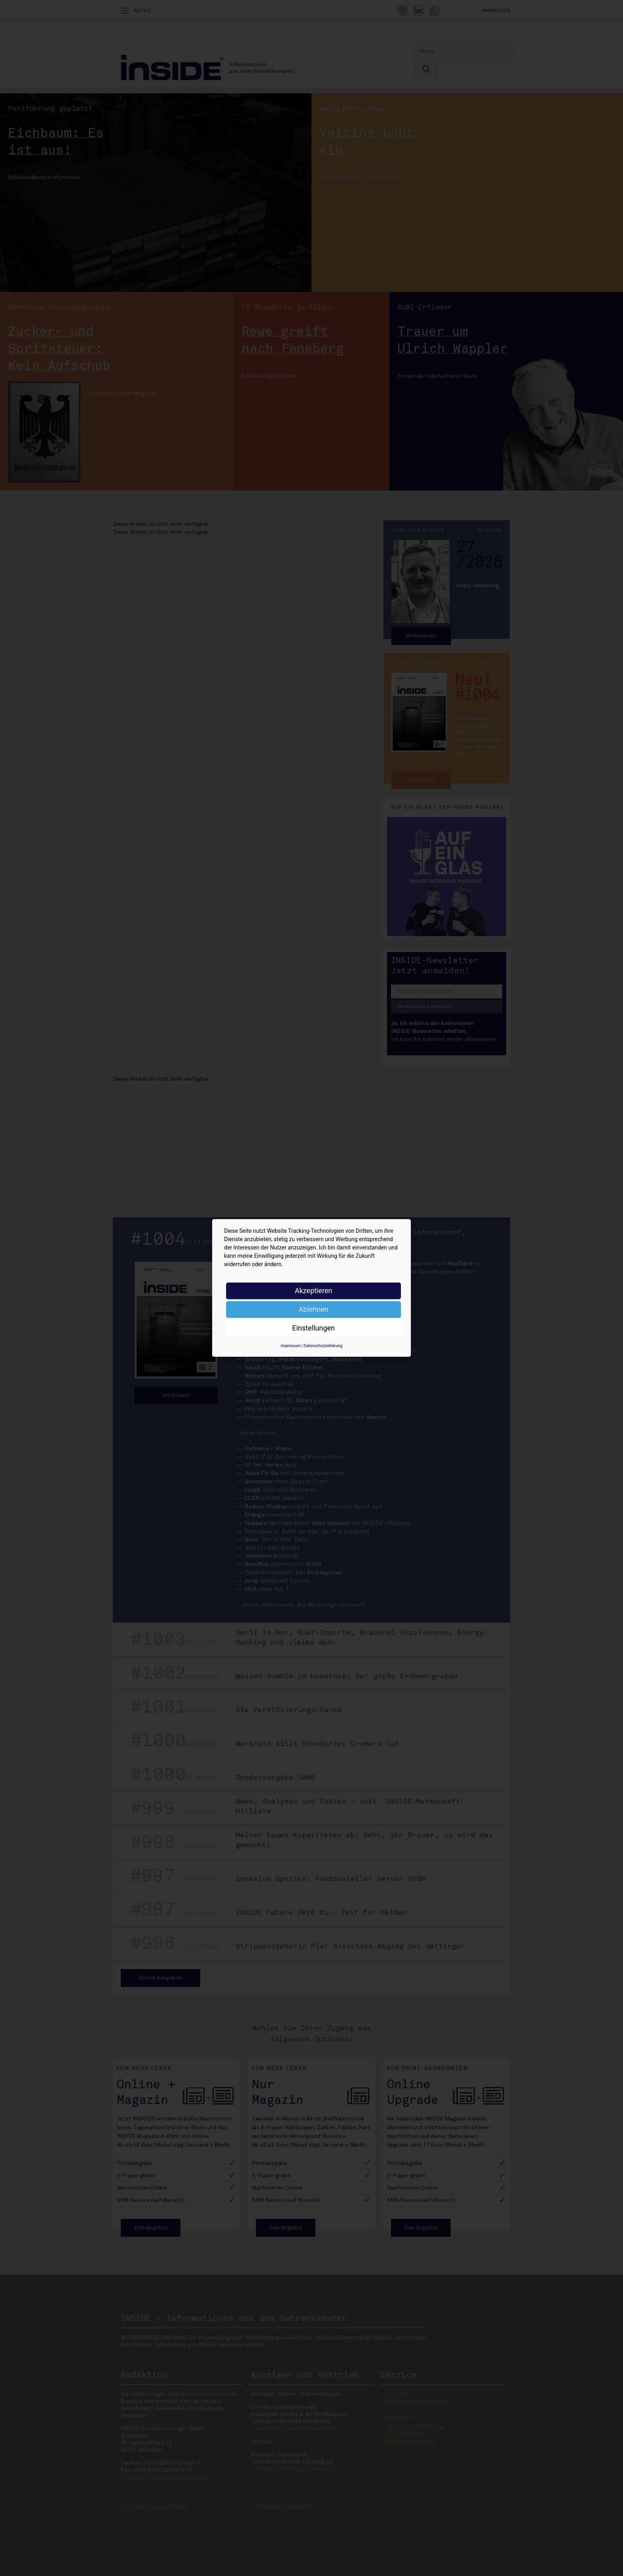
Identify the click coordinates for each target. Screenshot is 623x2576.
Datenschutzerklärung (323, 1346)
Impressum (290, 1346)
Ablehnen (313, 1309)
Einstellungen (313, 1328)
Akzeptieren (314, 1290)
